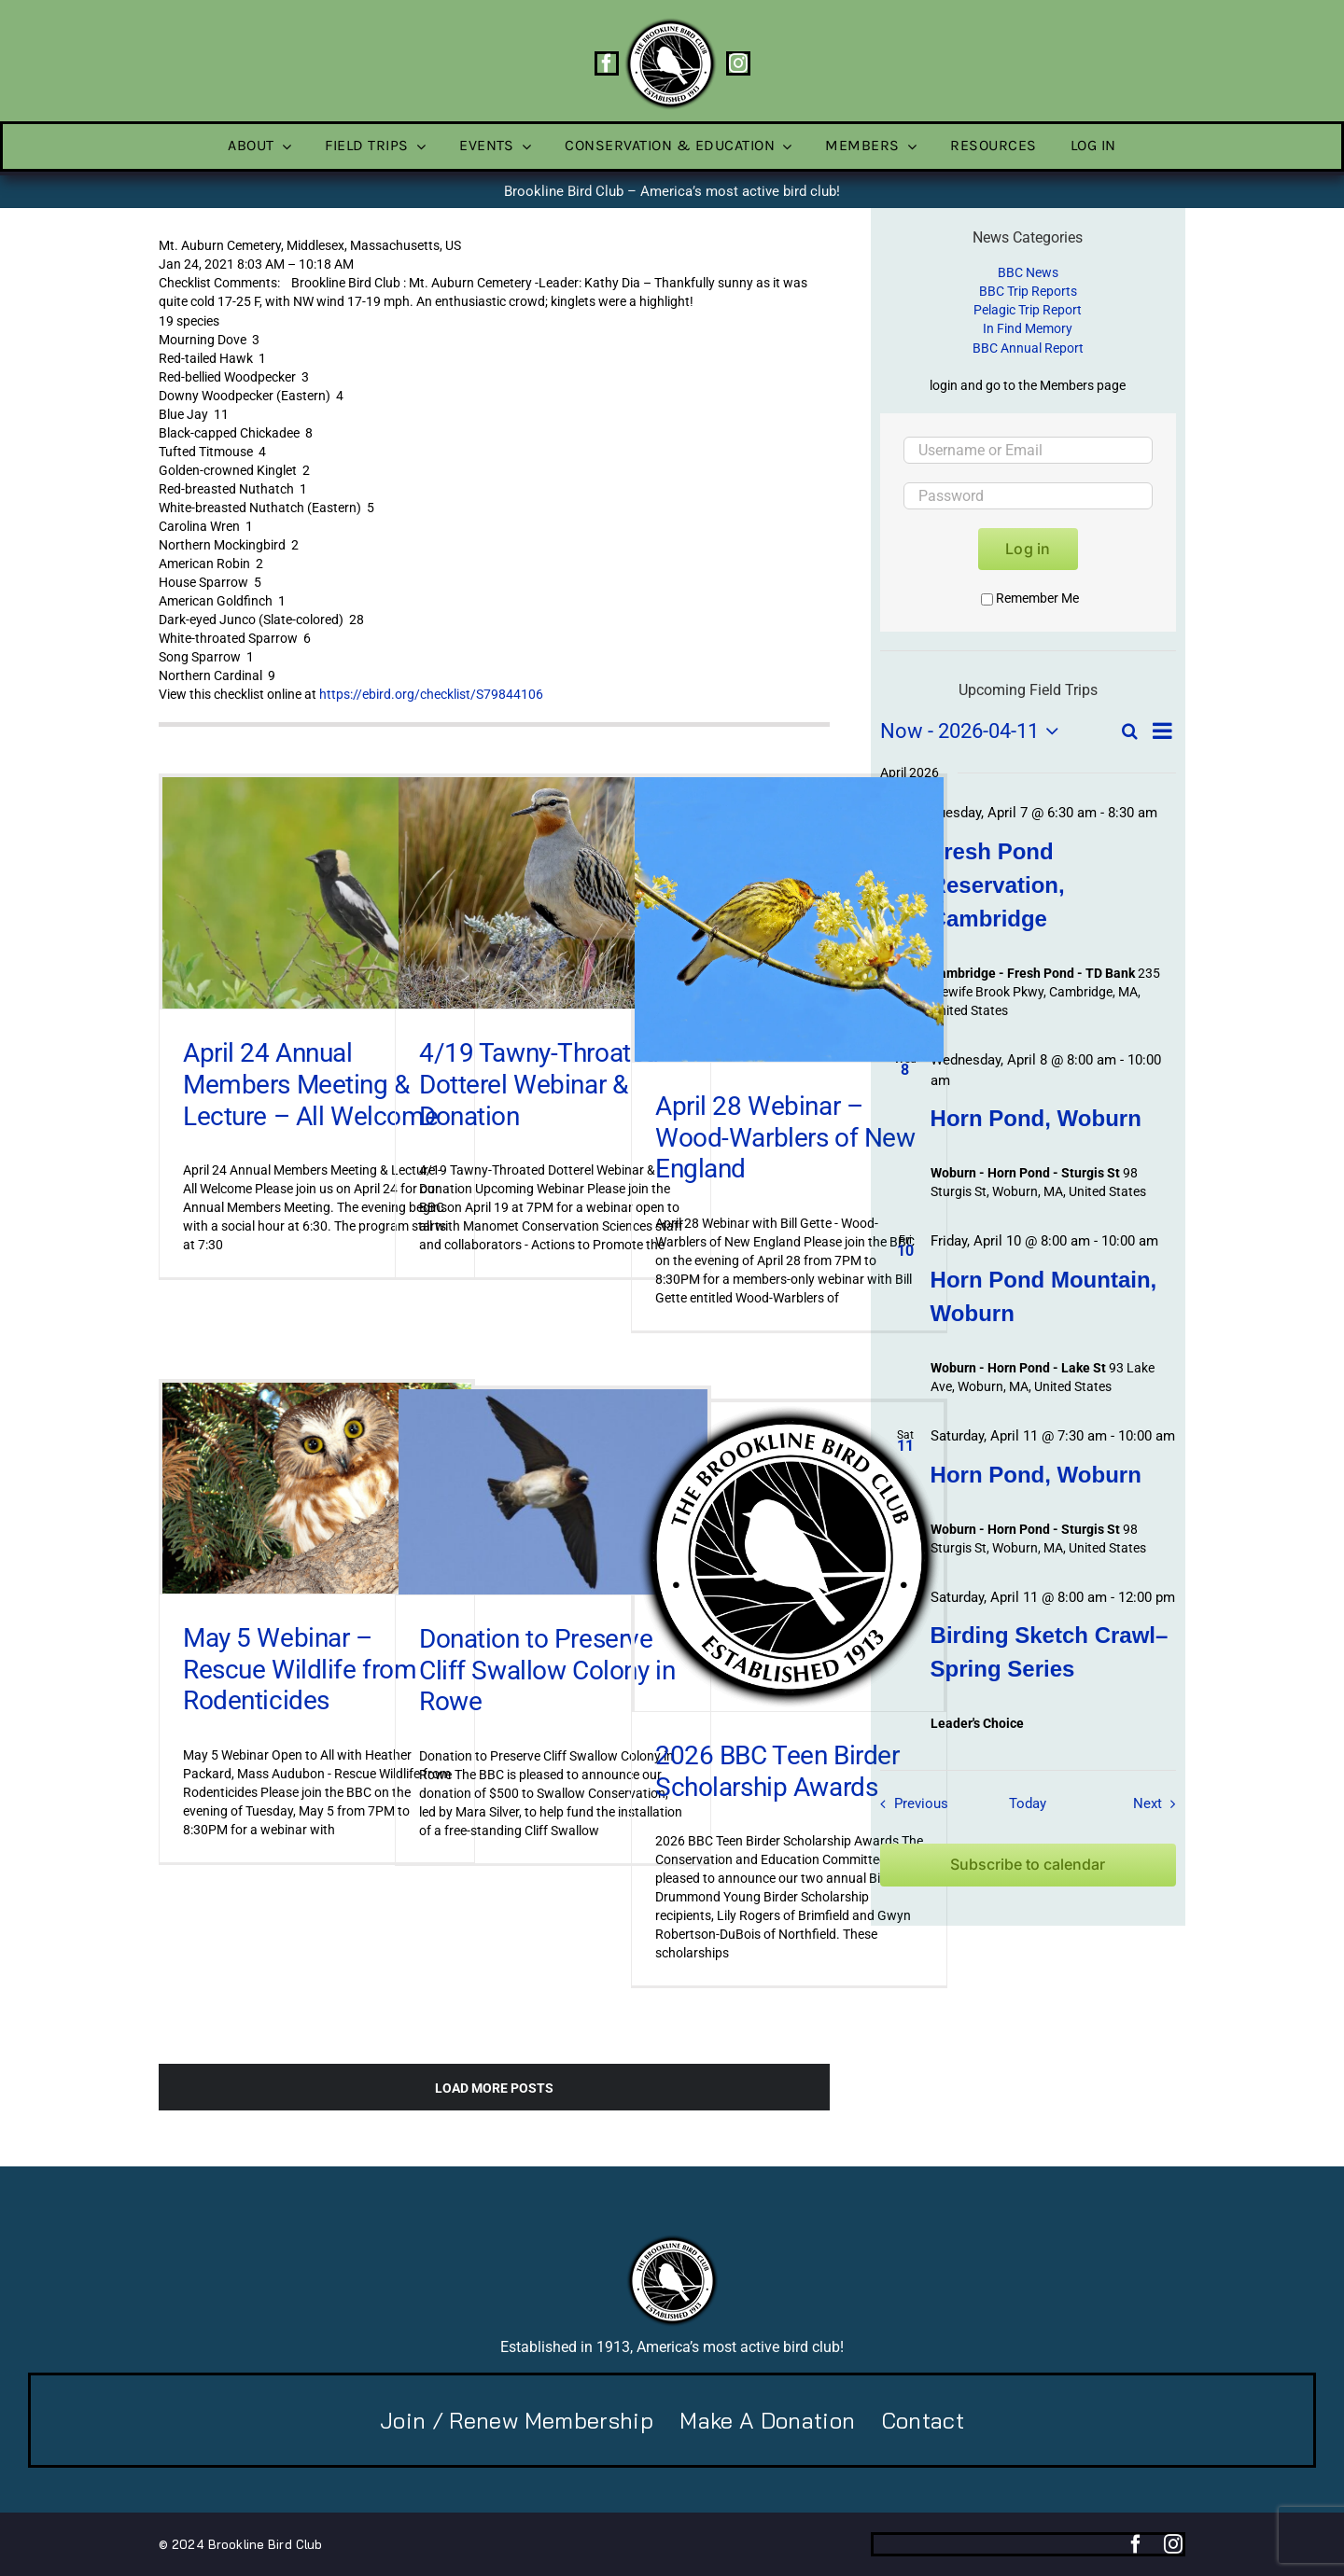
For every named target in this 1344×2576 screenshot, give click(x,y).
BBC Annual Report (1028, 348)
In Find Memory (1027, 328)
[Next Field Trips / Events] (1158, 1803)
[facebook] (606, 63)
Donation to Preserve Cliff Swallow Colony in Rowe (547, 1670)
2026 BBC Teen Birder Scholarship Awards (777, 1771)
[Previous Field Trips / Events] (909, 1803)
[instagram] (738, 63)
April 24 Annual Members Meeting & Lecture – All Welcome (310, 1084)
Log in (1027, 548)
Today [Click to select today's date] (1027, 1803)
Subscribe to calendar (1027, 1864)
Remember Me (1030, 598)
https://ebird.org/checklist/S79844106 (431, 694)
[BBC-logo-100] (670, 23)
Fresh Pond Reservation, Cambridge (998, 885)
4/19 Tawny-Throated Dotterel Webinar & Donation (539, 1084)
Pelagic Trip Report (1027, 309)
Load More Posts (494, 2088)
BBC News (1028, 272)
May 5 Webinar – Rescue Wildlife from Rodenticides (300, 1669)
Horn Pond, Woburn (1036, 1118)
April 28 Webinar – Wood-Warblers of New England (785, 1137)
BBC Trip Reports (1028, 291)
